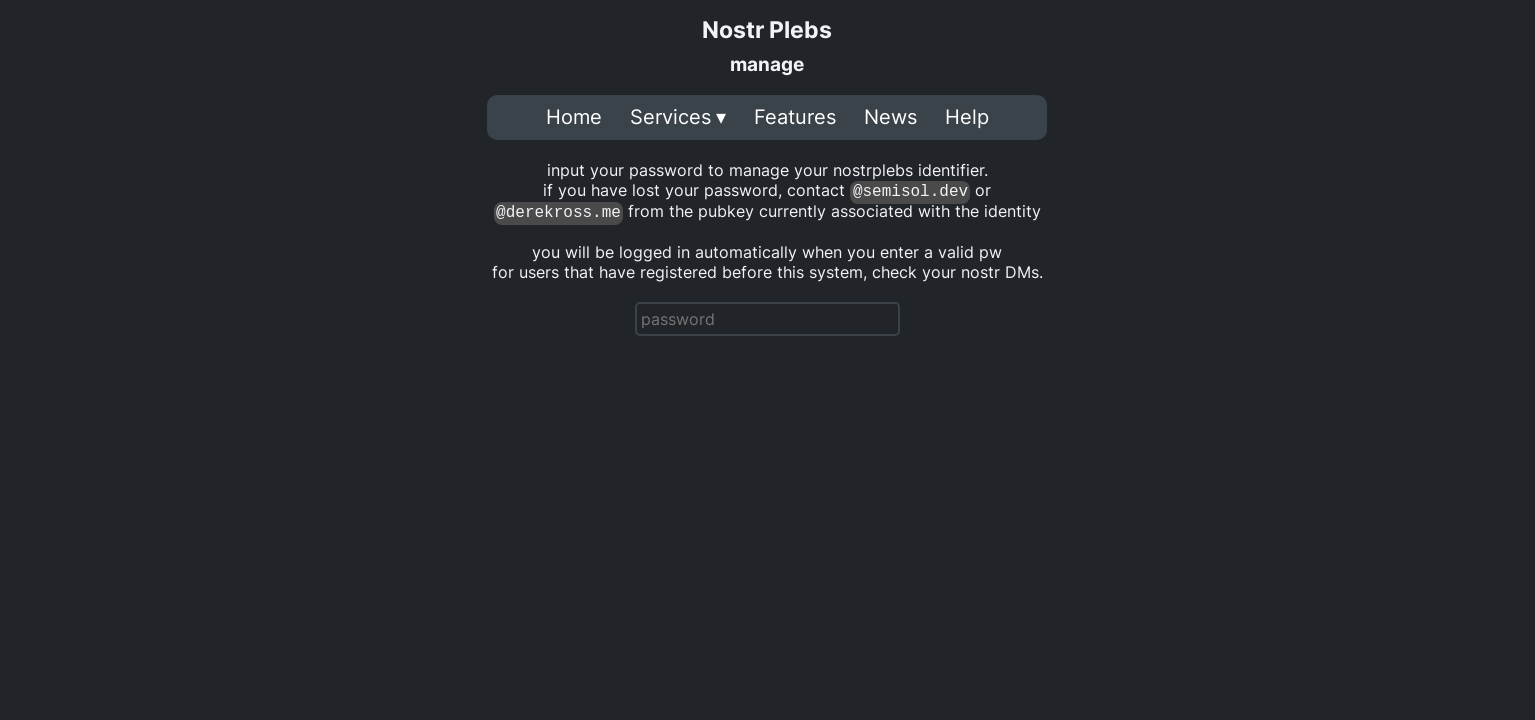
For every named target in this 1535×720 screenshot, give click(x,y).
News (890, 117)
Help (967, 117)
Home (574, 117)
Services (670, 117)
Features (795, 117)
